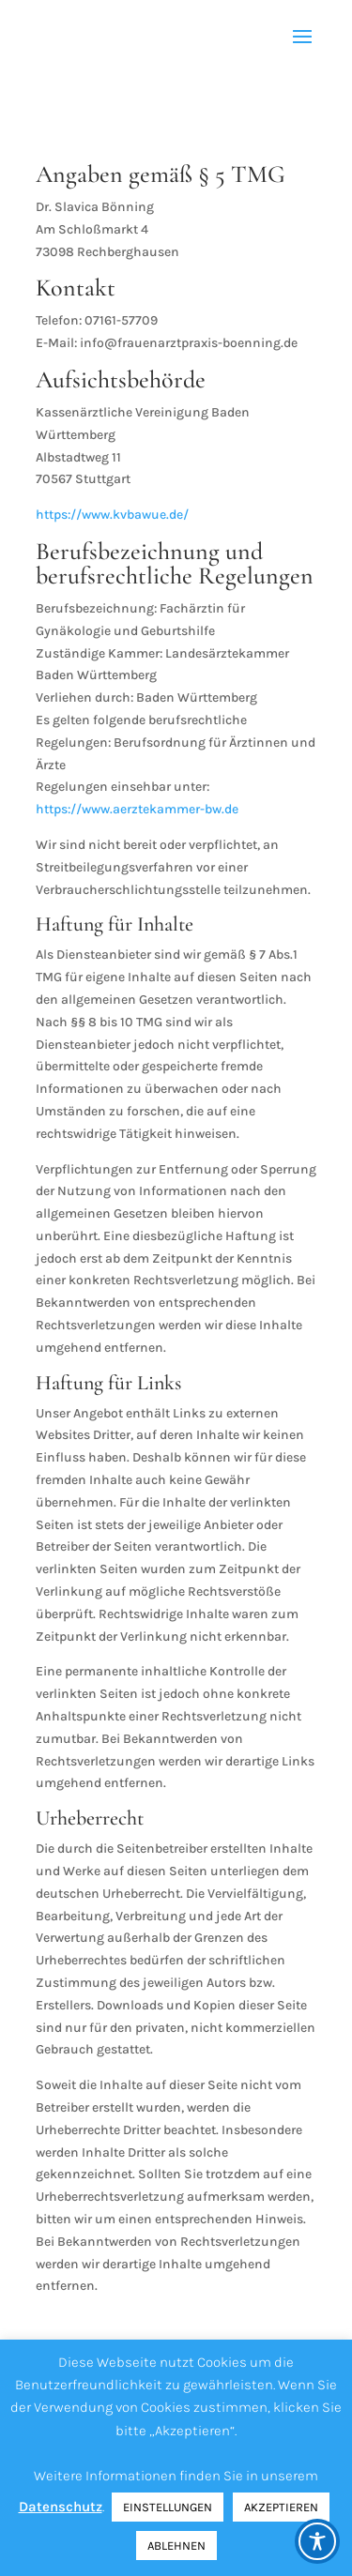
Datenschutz (60, 2506)
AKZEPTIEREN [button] (281, 2507)
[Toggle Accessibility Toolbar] (317, 2541)
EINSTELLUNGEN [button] (167, 2507)
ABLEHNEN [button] (176, 2545)
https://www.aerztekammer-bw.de (137, 809)
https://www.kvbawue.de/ (112, 515)
